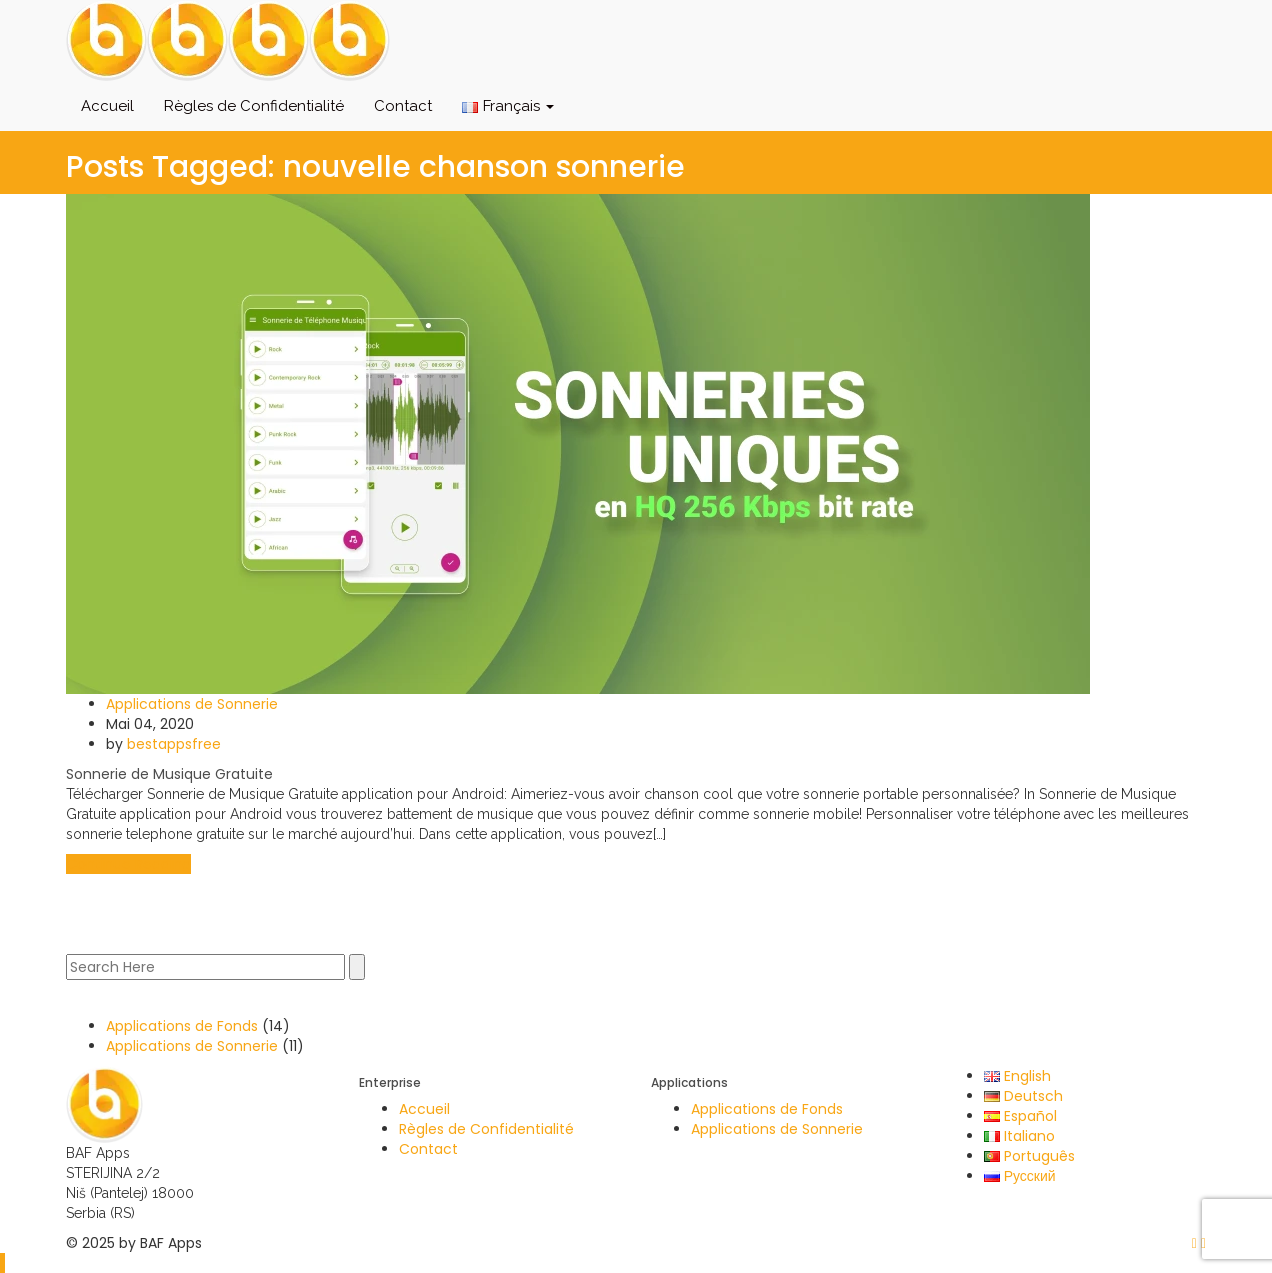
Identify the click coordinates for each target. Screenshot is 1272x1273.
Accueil (107, 106)
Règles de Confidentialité (254, 106)
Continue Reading (128, 864)
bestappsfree (174, 744)
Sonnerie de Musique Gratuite (169, 774)
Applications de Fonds (182, 1026)
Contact (403, 106)
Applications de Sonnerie (192, 704)
